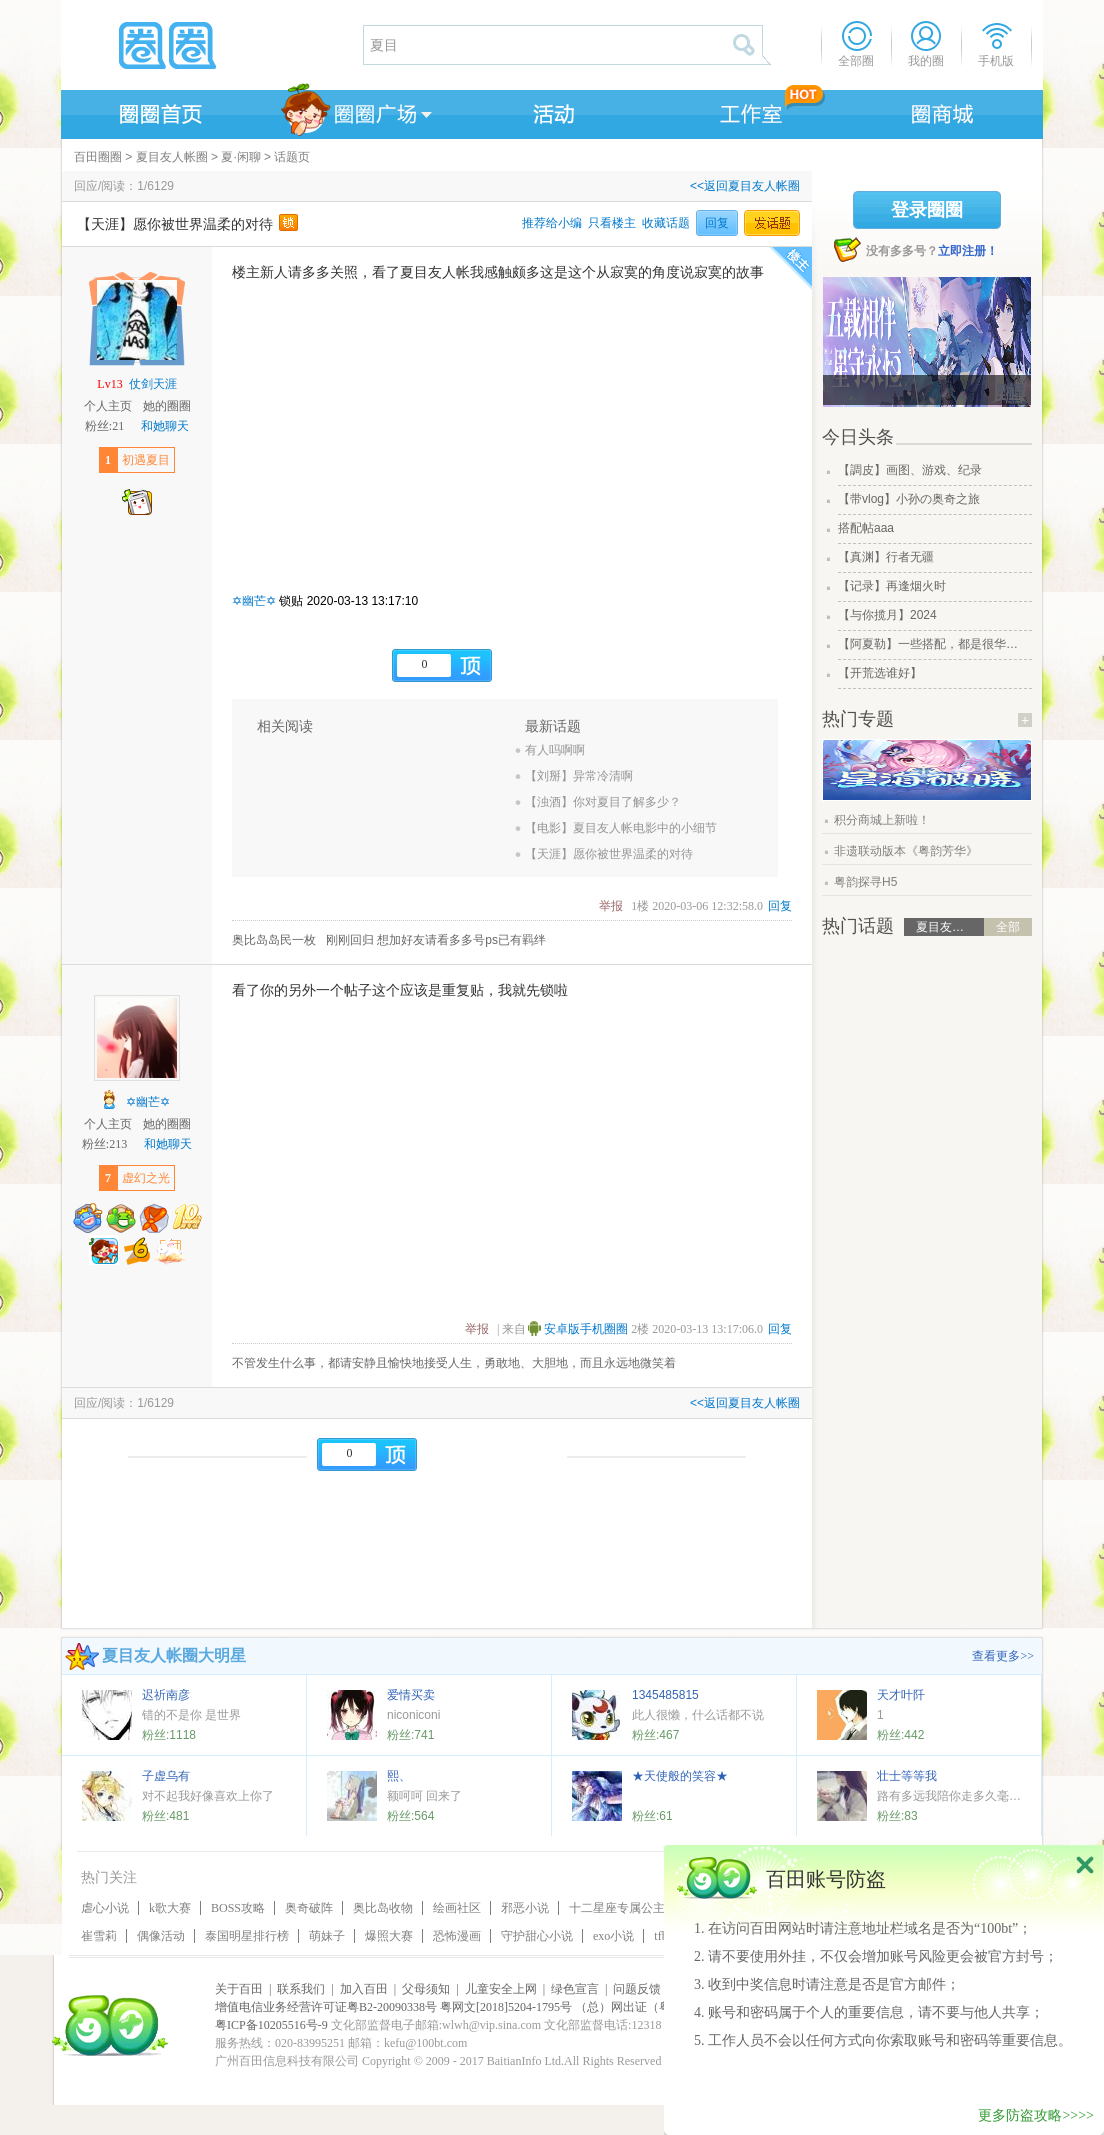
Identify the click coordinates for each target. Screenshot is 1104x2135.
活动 (551, 111)
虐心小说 (105, 1908)
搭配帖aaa (866, 528)
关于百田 (239, 1989)
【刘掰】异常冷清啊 (579, 776)
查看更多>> (1003, 1656)
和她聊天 (165, 426)
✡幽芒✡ (254, 601)
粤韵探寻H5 (865, 882)
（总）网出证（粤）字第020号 (656, 2007)
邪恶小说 (525, 1908)
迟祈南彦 (166, 1695)
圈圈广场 (355, 111)
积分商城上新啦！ (882, 820)
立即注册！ (968, 251)
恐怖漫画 (457, 1936)
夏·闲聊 (240, 157)
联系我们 (301, 1989)
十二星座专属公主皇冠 (629, 1908)
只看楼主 (612, 223)
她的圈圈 (167, 406)
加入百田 (364, 1989)
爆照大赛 (389, 1936)
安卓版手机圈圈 (586, 1329)
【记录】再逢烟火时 (892, 586)
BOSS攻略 (238, 1908)
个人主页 (108, 406)
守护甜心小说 (537, 1936)
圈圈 (211, 45)
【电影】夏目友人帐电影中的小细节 (621, 828)
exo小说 (613, 1936)
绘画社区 (457, 1908)
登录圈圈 (927, 210)
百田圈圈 (98, 157)
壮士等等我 (907, 1776)
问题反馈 (637, 1989)
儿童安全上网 (501, 1989)
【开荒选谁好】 (880, 673)
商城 (943, 111)
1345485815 (665, 1695)
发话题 (772, 223)
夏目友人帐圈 (172, 157)
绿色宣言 (575, 1989)
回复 (717, 223)
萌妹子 (327, 1936)
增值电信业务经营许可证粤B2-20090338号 (326, 2007)
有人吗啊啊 (555, 750)
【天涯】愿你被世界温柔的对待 (609, 854)
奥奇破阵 (309, 1908)
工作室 (747, 111)
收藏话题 (666, 223)
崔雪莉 (99, 1936)
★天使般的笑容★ (680, 1776)
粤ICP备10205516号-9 (271, 2025)
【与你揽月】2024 (887, 615)
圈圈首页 (159, 111)
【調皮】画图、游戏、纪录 (910, 470)
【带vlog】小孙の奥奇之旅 (909, 499)
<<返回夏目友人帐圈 (745, 186)
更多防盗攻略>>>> (1036, 2115)
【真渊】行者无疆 (886, 557)
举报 (611, 906)
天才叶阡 (901, 1695)
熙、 (399, 1776)
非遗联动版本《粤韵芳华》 (906, 851)
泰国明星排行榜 (247, 1936)
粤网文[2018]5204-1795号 (506, 2007)
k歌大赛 (170, 1908)
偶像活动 (161, 1936)
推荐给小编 (552, 223)
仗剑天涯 (153, 384)
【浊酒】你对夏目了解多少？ (603, 802)
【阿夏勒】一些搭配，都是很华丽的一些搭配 (933, 644)
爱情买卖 (411, 1695)
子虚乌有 (166, 1776)
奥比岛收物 (383, 1908)
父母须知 (426, 1989)
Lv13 (109, 384)
